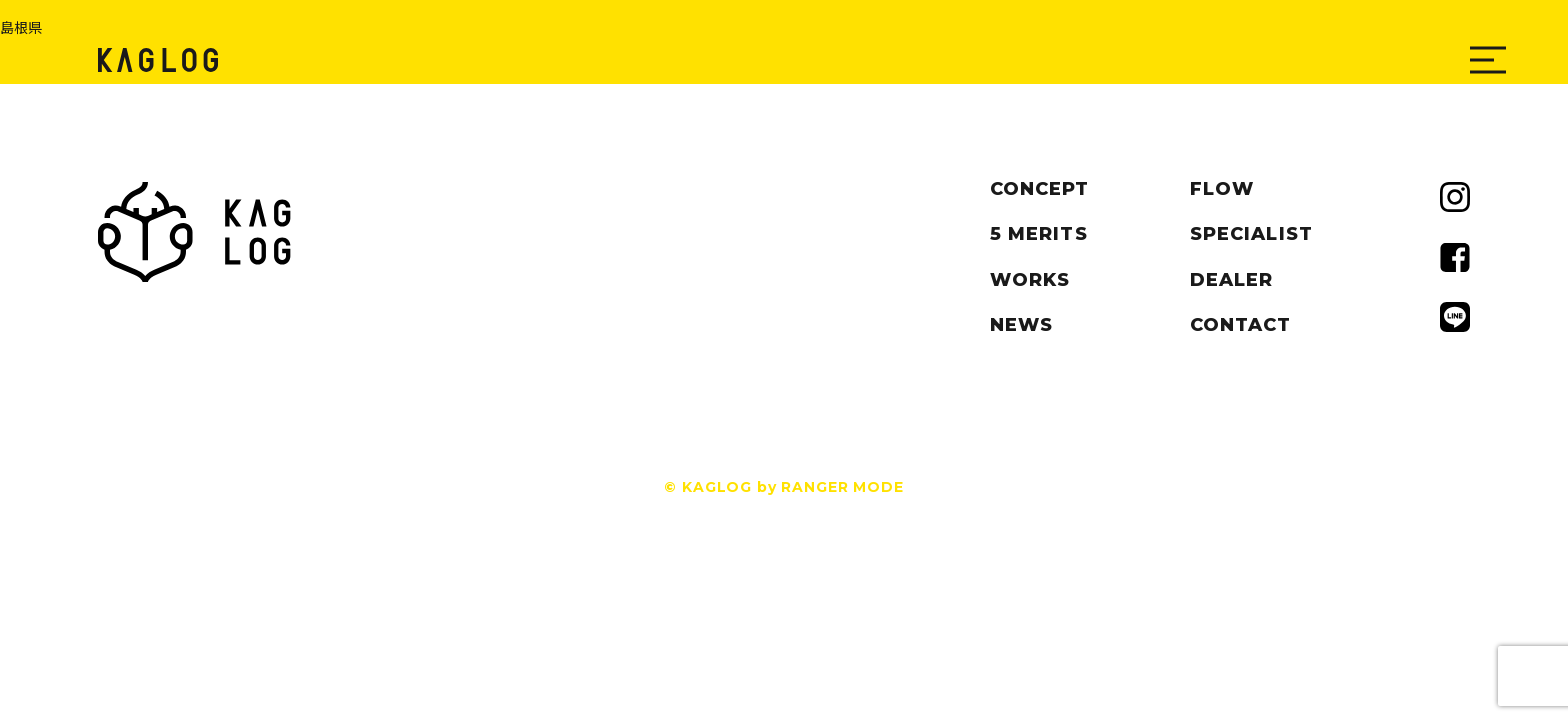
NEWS (1021, 325)
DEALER (1231, 280)
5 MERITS (1039, 234)
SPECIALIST (1251, 234)
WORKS (1030, 280)
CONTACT (1241, 325)
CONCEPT (1040, 189)
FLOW (1222, 189)
